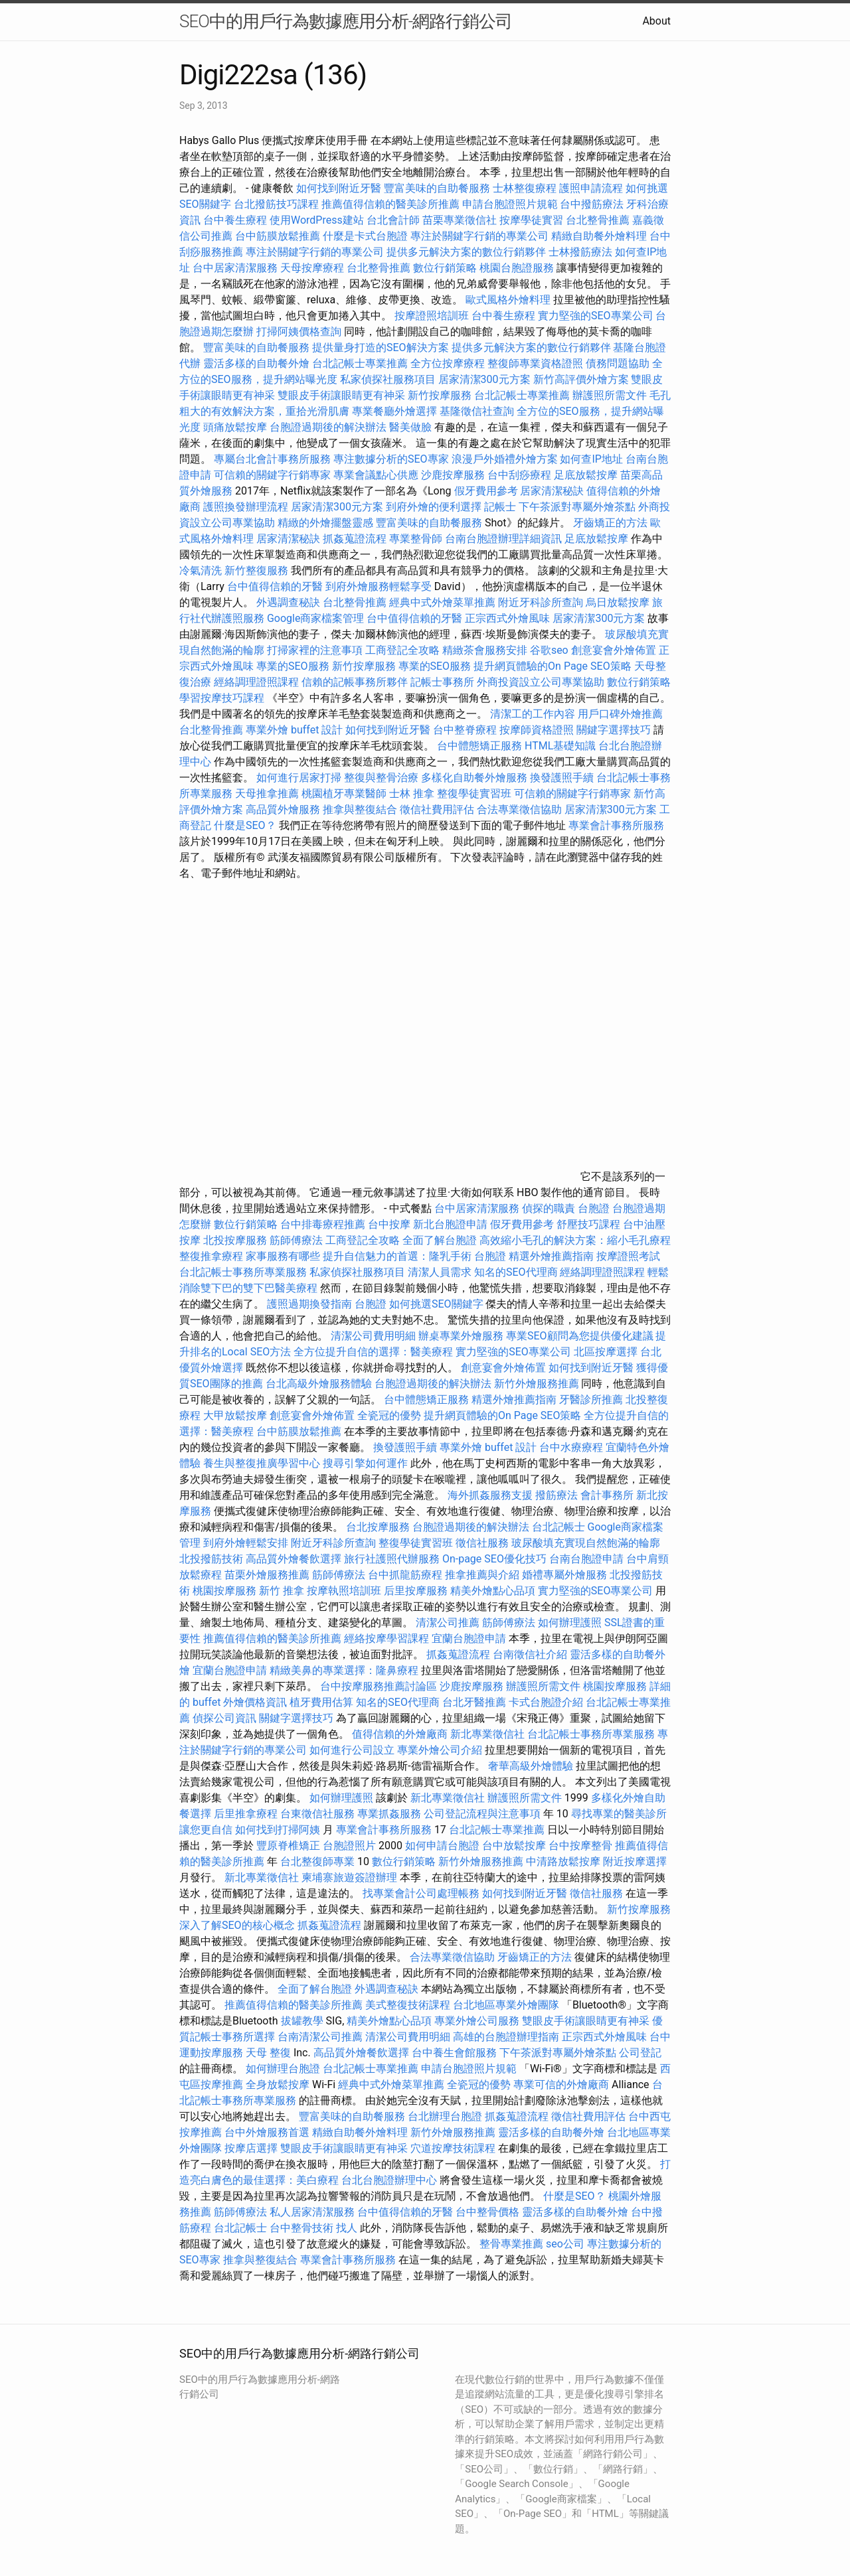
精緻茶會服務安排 (484, 650)
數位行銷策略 (445, 268)
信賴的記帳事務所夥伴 (354, 682)
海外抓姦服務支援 (490, 1495)
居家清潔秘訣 (552, 491)
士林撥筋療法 (580, 252)
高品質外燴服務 (283, 809)
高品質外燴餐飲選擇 (295, 1559)
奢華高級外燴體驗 (530, 1766)
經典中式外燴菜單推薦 (442, 602)
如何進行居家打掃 (298, 777)
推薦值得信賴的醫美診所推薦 (390, 204)
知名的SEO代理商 (516, 1272)
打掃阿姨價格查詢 (298, 331)
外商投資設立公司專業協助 (540, 682)
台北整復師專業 (317, 1861)
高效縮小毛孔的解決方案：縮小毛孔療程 (575, 1240)
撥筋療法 (556, 1495)
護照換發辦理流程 (245, 506)
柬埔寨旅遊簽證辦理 (349, 1877)
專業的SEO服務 (292, 666)
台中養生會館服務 (455, 2052)
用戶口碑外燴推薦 (620, 714)
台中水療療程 (572, 1447)
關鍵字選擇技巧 (613, 729)
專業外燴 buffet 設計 (294, 729)
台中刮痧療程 (520, 475)
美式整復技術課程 (409, 2005)
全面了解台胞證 (439, 1240)
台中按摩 (389, 1224)
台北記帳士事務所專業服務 (243, 1272)
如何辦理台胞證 (283, 2068)
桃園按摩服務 (226, 1590)
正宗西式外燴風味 (508, 618)
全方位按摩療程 (447, 363)
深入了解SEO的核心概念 (237, 1925)
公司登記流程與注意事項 (482, 1813)
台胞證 (594, 1208)
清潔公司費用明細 (373, 1335)
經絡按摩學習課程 (388, 1638)
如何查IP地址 (591, 459)
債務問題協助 (617, 363)
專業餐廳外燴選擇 (396, 411)
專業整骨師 (415, 538)
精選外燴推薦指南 (551, 1256)
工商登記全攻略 (402, 650)
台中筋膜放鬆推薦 (277, 236)
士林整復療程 (524, 188)
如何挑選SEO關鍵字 (436, 1304)
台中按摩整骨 (582, 1845)
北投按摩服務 (235, 1240)
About (656, 21)
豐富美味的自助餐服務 (437, 188)
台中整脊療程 (466, 729)
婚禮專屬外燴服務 (566, 1574)
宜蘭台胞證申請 (469, 1638)
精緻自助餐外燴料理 (600, 236)
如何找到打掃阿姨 (277, 1829)
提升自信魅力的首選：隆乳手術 (397, 1256)
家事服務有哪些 (283, 1256)
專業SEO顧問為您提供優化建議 (579, 1335)
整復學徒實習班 (475, 793)
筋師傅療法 (296, 1240)
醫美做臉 (410, 427)
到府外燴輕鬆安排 (245, 1543)
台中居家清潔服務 (235, 268)
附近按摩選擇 (635, 1861)
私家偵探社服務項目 (388, 379)
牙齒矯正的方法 (610, 522)
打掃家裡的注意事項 (315, 650)
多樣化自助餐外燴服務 (474, 777)
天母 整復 (268, 2052)
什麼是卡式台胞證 (365, 236)
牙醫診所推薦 (591, 1399)
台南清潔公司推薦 (320, 2036)
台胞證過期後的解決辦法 (328, 427)
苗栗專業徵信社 (459, 220)
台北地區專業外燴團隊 (507, 2005)
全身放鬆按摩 (279, 2084)
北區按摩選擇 (607, 1351)
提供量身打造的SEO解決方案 (380, 347)
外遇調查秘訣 (288, 602)
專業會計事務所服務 (616, 825)
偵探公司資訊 (224, 1718)
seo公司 (565, 2243)
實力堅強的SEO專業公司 (595, 315)
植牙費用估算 (321, 1702)
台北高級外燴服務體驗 (320, 1383)
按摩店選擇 (252, 2148)
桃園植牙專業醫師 (343, 793)
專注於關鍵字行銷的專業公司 (479, 236)
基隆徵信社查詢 (477, 411)
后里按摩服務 (417, 1590)
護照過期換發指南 (309, 1304)
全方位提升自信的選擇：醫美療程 (373, 1351)
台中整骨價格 (489, 2212)
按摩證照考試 (628, 1256)
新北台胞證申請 (450, 1224)
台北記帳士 (558, 1527)
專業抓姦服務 (389, 1813)
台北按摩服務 (378, 1527)
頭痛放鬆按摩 (236, 427)
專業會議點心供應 (375, 475)
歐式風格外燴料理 (509, 299)
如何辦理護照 (570, 1622)
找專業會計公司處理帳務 (421, 1893)
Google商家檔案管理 (316, 618)
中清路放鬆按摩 (564, 1861)
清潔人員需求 (439, 1272)
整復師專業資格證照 (536, 363)
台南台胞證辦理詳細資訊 (503, 538)
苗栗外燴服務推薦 (266, 1574)
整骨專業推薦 (511, 2243)
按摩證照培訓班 (432, 315)
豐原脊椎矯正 (289, 1845)
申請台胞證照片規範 (510, 204)
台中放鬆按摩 (515, 1845)
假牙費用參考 (486, 491)
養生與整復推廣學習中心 (263, 1463)
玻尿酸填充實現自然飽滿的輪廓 (585, 1543)
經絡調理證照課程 (256, 682)
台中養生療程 (236, 220)
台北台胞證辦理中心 (389, 2180)
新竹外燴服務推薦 (538, 1383)
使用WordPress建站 (317, 220)
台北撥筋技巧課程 (277, 204)
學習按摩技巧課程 (223, 698)
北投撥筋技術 (211, 1559)
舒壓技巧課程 (589, 1224)
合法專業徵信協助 (519, 809)
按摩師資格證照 (537, 729)
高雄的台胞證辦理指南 (506, 2036)
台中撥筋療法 (592, 204)
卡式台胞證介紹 (546, 1702)
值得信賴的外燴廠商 (400, 1734)
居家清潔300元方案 (484, 379)
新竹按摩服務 (439, 395)
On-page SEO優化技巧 (494, 1559)
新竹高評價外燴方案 (581, 379)
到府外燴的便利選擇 (435, 506)
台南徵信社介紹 (530, 1654)
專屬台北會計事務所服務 (272, 459)
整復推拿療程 (211, 1256)
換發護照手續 (562, 777)
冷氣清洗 (200, 570)
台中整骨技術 (301, 2228)
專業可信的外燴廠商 (561, 2084)
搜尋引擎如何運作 (365, 1463)
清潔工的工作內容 (532, 714)
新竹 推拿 (281, 1590)
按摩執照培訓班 (345, 1590)
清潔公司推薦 (447, 1622)
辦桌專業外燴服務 (462, 1335)
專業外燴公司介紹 (439, 1750)
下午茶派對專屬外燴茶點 (577, 506)
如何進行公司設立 (351, 1750)
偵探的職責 (548, 1208)
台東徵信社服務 (317, 1813)
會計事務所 (607, 1495)
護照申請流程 (591, 188)
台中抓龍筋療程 (406, 1574)
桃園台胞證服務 (516, 268)
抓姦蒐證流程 (354, 538)
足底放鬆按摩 (587, 475)
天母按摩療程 (312, 268)
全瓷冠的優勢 (389, 1415)
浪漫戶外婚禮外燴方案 (506, 459)
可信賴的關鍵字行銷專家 (272, 475)
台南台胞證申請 (586, 1559)
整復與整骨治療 (381, 777)
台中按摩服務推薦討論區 (380, 1686)
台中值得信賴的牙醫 (275, 586)
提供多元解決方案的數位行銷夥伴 (466, 252)
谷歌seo (549, 650)
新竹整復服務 (256, 570)
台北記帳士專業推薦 (360, 363)
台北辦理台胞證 (445, 2116)
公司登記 (640, 2052)
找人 (346, 2228)
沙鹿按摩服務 (454, 475)
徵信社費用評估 (437, 809)
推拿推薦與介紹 (482, 1574)
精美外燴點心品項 (494, 1590)
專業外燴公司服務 (478, 2020)
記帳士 (500, 506)
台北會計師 (393, 220)
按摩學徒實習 (532, 220)
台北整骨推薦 (598, 220)
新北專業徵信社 (487, 1734)
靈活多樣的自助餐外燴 (256, 363)
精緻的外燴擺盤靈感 (325, 522)
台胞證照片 (349, 1845)
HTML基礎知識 (560, 745)
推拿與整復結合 (360, 809)
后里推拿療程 (246, 1813)
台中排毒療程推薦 (324, 1224)
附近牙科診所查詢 (540, 602)
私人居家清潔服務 (312, 2212)
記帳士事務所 (442, 682)
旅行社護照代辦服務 (392, 1559)
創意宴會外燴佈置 (613, 650)
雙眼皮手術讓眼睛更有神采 (341, 395)
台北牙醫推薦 (474, 1702)
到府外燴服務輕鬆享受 (378, 586)
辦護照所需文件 (609, 395)
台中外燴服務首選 (266, 2132)
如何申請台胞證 (442, 1845)
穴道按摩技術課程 (454, 2148)
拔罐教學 (302, 2020)
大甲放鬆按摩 (236, 1415)
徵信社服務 (482, 1543)
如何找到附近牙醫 (338, 188)
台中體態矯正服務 (481, 745)
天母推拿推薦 (267, 793)
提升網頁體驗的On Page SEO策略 (552, 666)
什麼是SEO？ (245, 825)
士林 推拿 (411, 793)
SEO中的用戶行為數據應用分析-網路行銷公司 (345, 21)
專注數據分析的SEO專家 (391, 459)
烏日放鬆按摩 (619, 602)
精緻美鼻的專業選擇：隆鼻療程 (344, 1670)
